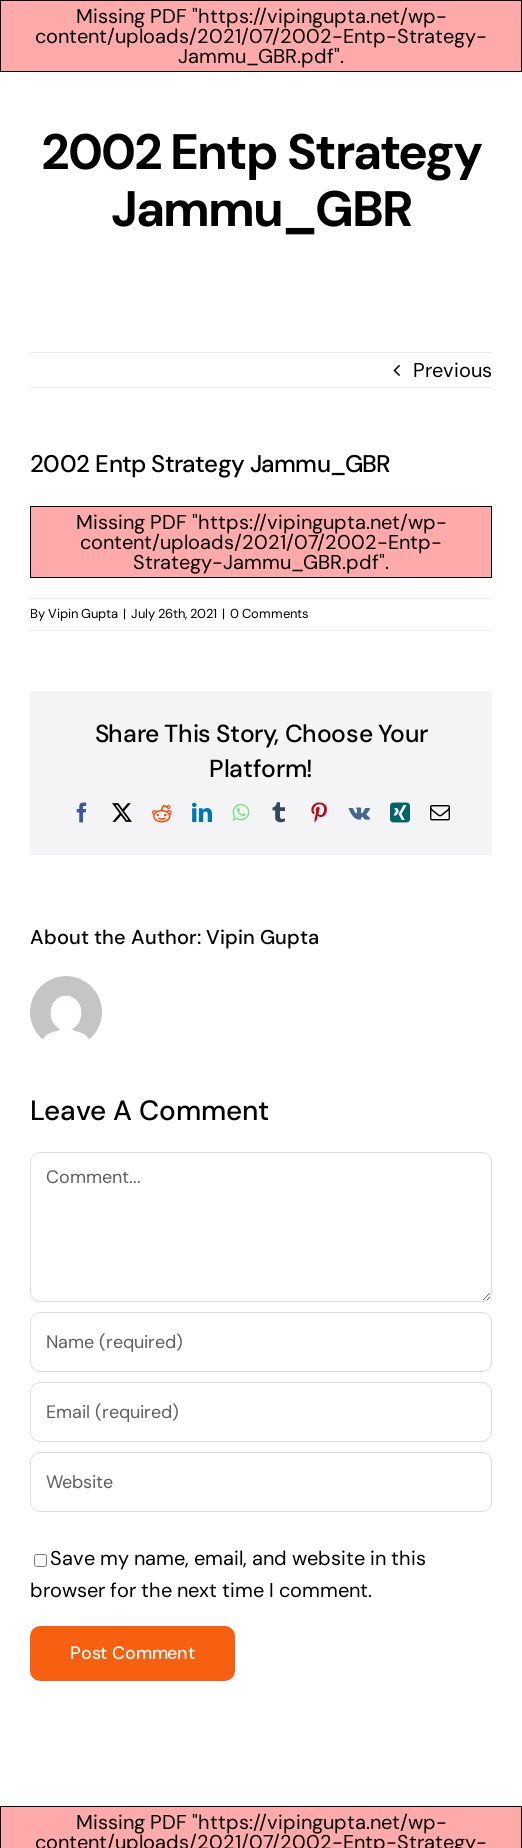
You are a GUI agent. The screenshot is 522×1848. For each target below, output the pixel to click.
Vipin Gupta (83, 613)
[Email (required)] (261, 1412)
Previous (452, 370)
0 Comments (269, 613)
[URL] (261, 1482)
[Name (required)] (261, 1342)
